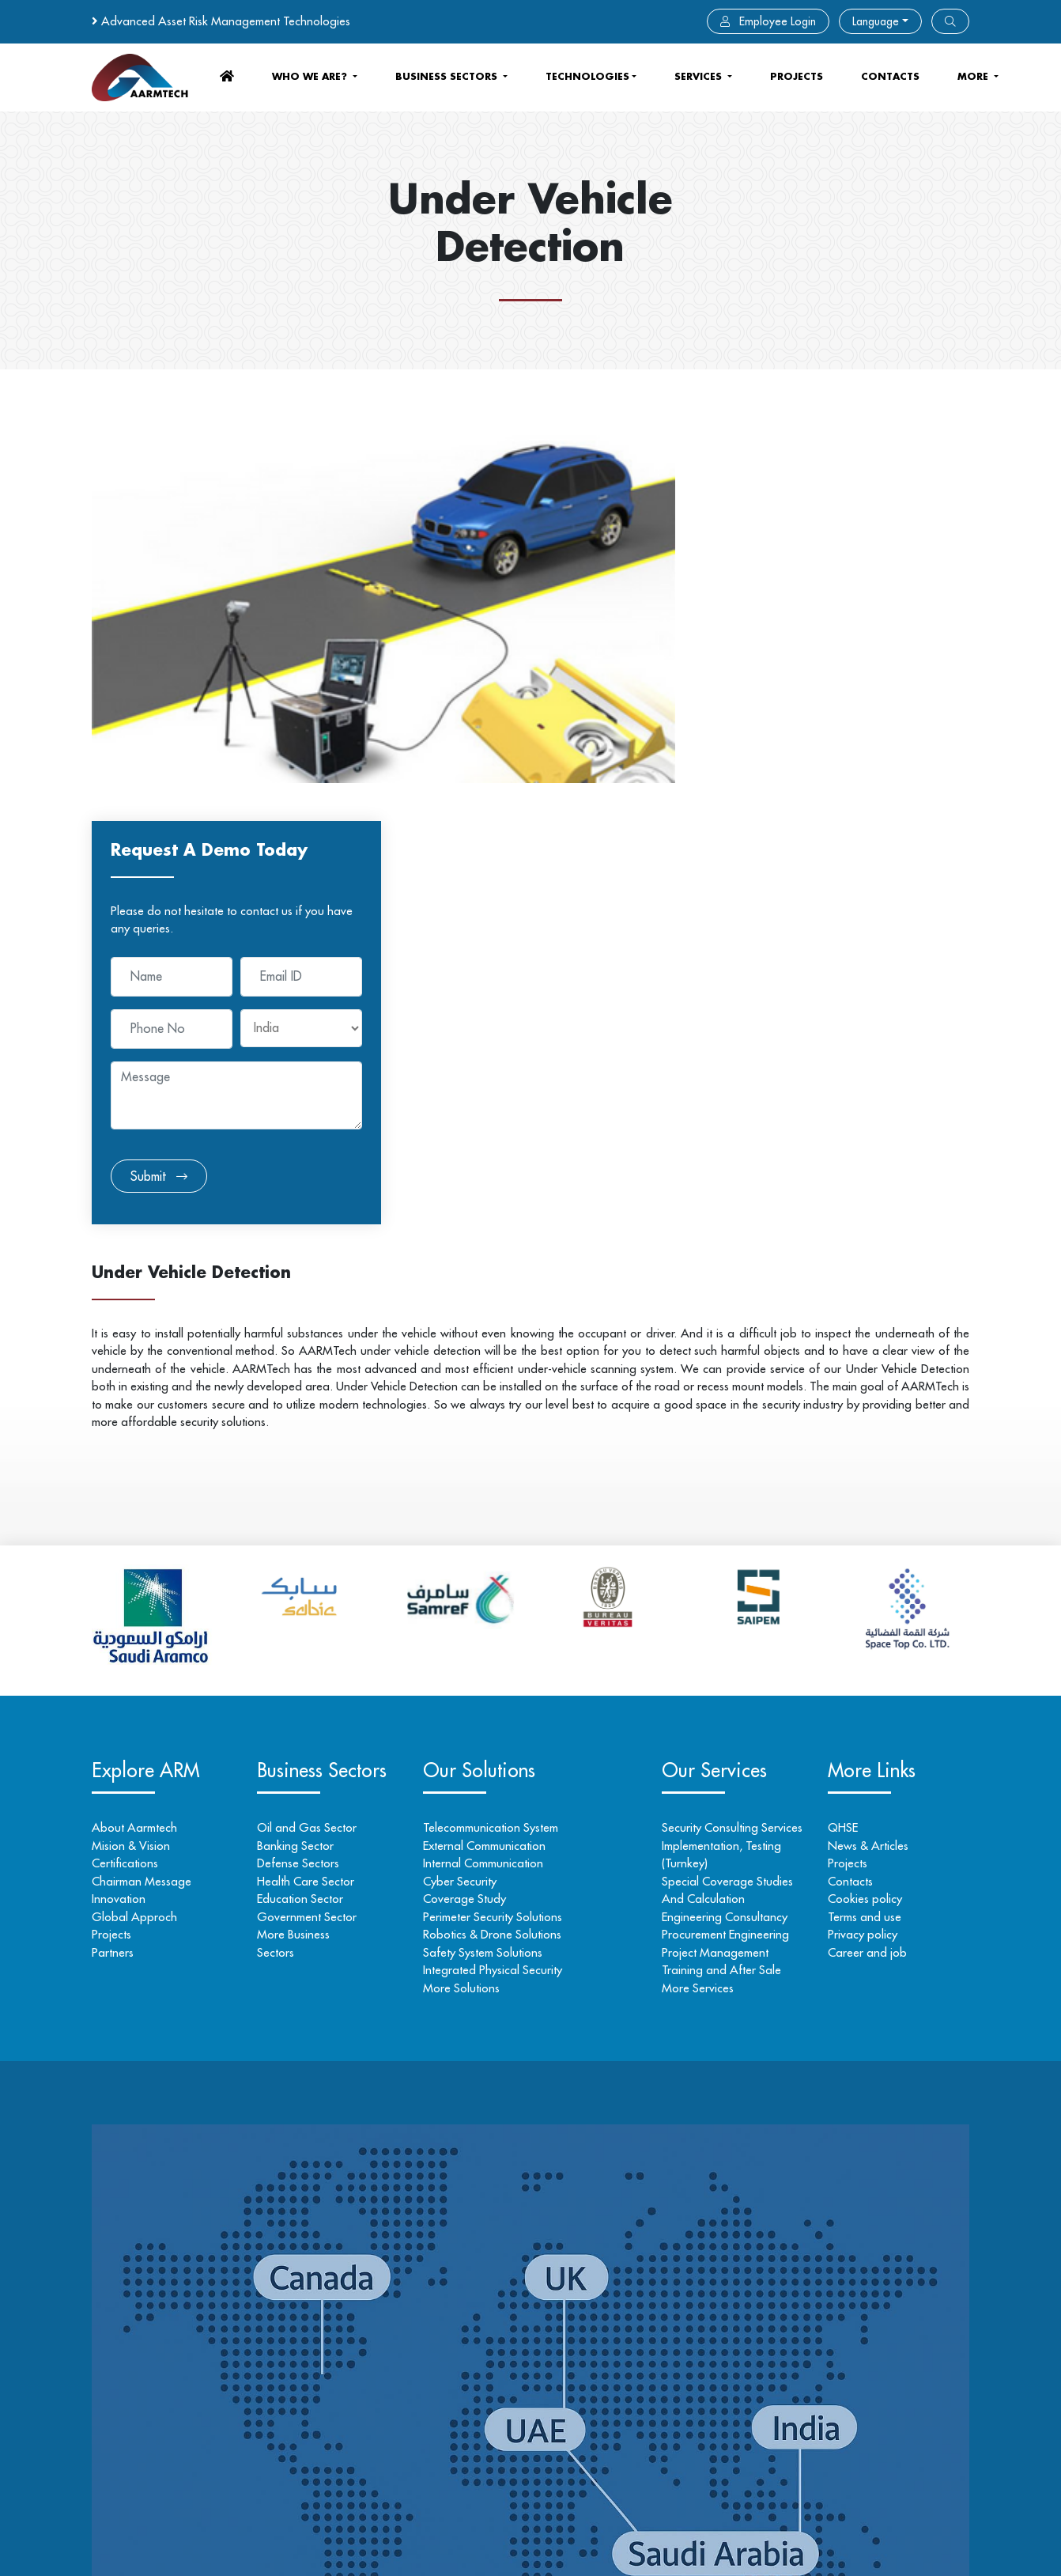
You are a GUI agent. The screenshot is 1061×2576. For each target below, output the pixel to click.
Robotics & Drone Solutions (499, 1545)
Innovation (118, 1510)
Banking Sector (299, 1457)
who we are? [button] (311, 76)
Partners (113, 1564)
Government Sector (311, 1528)
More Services (691, 1599)
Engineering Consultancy (718, 1528)
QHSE (839, 1439)
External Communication (491, 1457)
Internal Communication (490, 1474)
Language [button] (875, 21)
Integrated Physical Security (499, 1581)
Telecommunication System (497, 1439)
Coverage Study (471, 1510)
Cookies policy (861, 1510)
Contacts (846, 1492)
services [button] (699, 76)
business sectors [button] (447, 76)
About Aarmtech (134, 1439)
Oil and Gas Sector (311, 1439)
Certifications (125, 1474)
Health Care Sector (309, 1492)
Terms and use (860, 1528)
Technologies (587, 76)
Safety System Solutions (489, 1564)
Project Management (708, 1564)
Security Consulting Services (725, 1439)
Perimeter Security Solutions (499, 1528)
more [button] (974, 76)
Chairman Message (141, 1492)
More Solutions (468, 1599)
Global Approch (134, 1528)
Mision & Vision (131, 1457)
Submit (759, 788)
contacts (890, 76)
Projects (796, 76)
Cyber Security (467, 1492)
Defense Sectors (302, 1474)
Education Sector (304, 1510)
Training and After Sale (715, 1581)
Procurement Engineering (719, 1545)
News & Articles (864, 1457)
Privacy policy (858, 1545)
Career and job (863, 1564)
